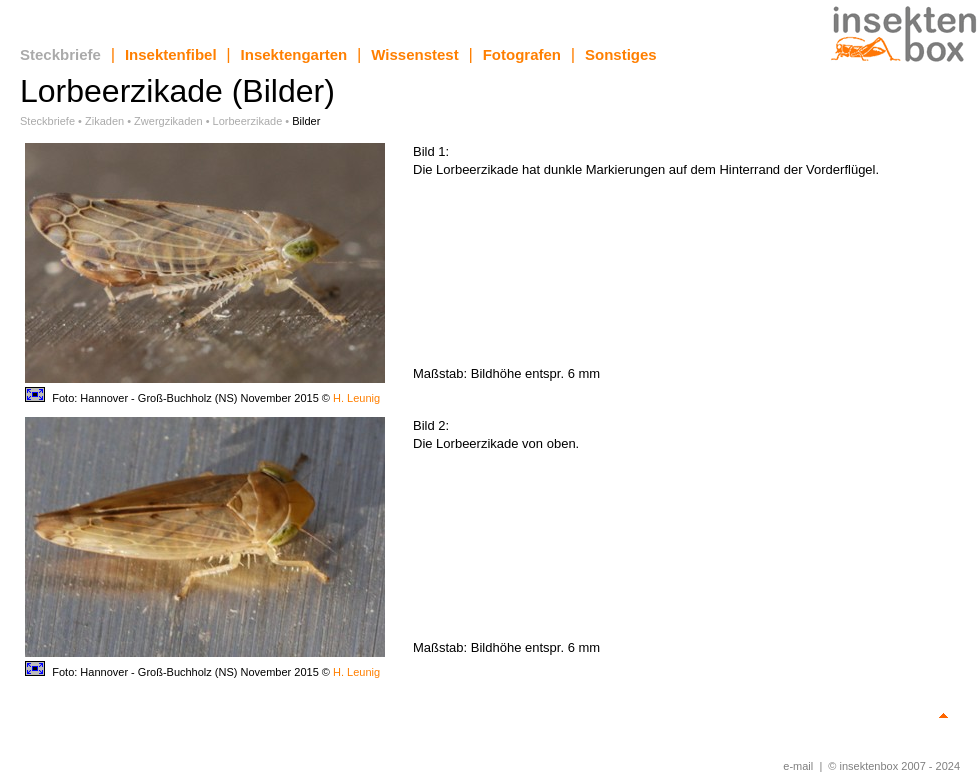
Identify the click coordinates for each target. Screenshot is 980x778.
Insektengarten (294, 54)
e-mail (798, 766)
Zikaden (104, 121)
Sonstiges (621, 54)
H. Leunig (356, 398)
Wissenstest (414, 54)
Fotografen (522, 54)
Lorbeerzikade (248, 121)
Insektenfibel (171, 54)
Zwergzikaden (168, 121)
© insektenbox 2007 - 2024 (894, 766)
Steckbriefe (60, 54)
